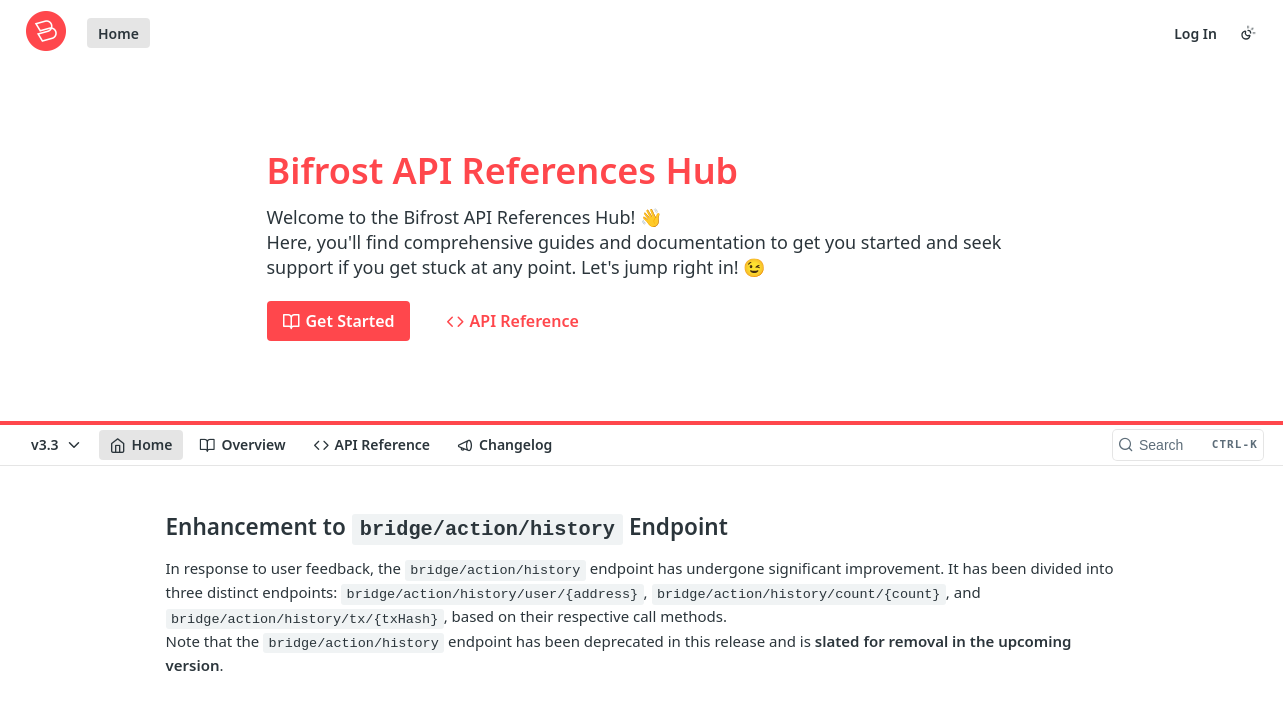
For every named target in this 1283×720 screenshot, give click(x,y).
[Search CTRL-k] (1188, 445)
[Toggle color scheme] (1248, 33)
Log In (1195, 33)
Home (118, 33)
